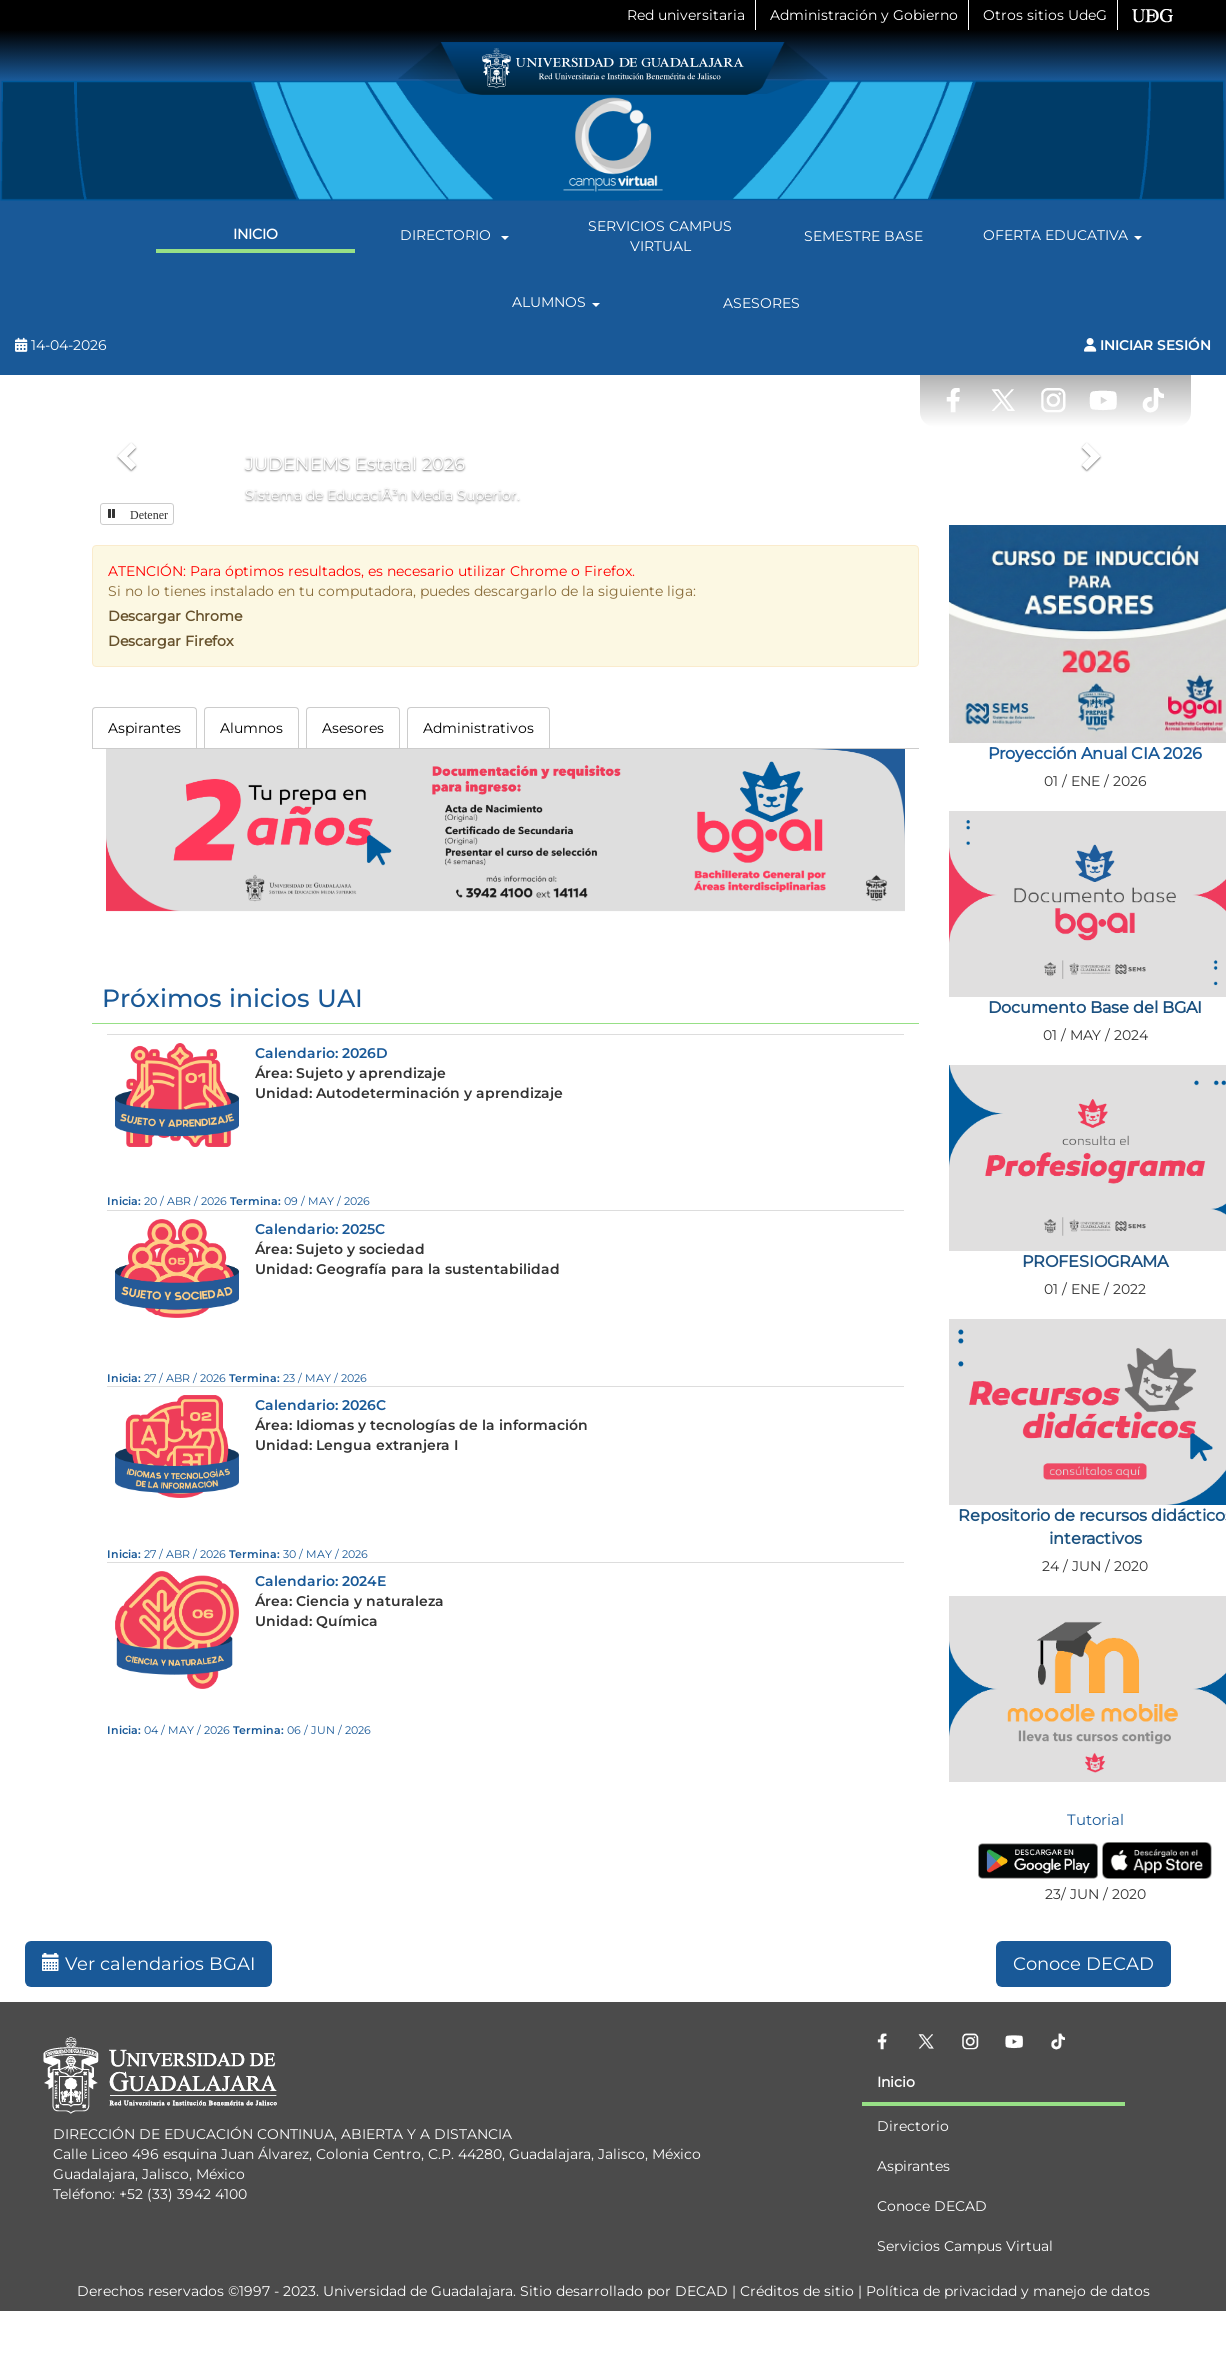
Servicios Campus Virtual (660, 236)
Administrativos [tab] (478, 728)
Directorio (457, 236)
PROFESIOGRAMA (1095, 1261)
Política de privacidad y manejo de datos (1008, 2291)
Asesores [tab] (353, 728)
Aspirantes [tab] (144, 728)
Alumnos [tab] (251, 728)
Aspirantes (913, 2166)
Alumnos (559, 303)
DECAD (701, 2291)
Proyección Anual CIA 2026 (1095, 753)
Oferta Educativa (1065, 236)
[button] (124, 450)
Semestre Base (863, 236)
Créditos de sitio (797, 2291)
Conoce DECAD (1083, 1964)
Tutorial (1095, 1819)
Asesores (761, 303)
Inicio (255, 234)
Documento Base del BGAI (1095, 1007)
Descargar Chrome (175, 616)
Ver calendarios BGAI (148, 1964)
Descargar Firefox (170, 641)
